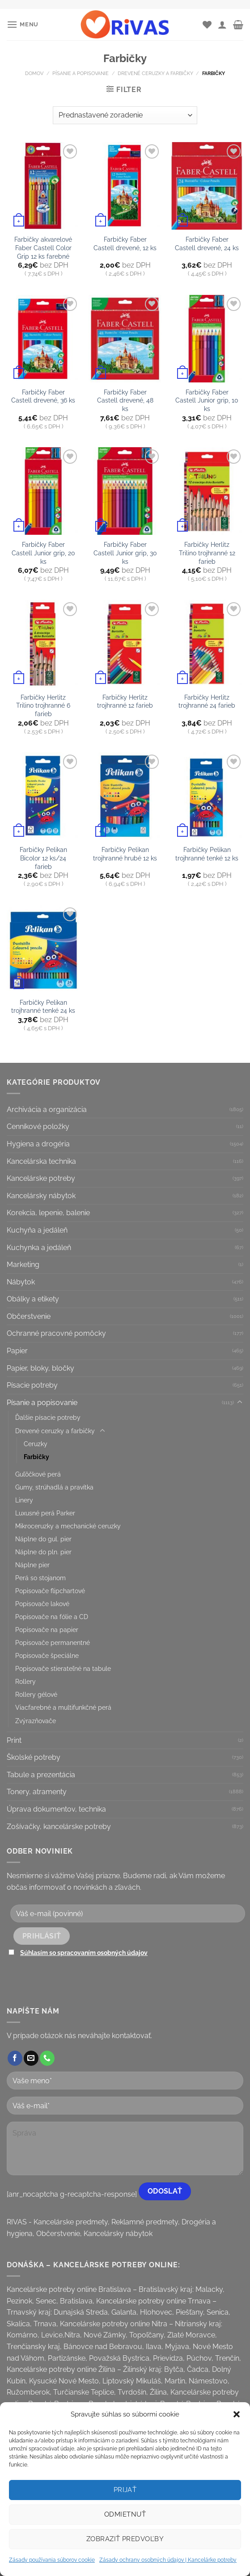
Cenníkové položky (38, 1126)
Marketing (23, 1264)
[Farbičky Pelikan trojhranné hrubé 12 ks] (125, 796)
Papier (17, 1351)
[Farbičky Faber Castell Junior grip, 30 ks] (125, 491)
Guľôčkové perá (38, 1474)
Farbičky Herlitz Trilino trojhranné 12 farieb (207, 553)
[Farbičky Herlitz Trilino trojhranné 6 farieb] (43, 644)
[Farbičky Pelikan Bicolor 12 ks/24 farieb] (43, 796)
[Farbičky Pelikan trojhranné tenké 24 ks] (43, 949)
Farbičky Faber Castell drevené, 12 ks (125, 243)
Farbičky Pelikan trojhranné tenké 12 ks (206, 854)
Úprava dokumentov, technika (56, 1809)
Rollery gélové (36, 1694)
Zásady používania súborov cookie (52, 2560)
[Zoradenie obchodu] (125, 115)
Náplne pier (32, 1565)
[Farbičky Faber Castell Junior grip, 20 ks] (43, 491)
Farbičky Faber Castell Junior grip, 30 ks (125, 553)
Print (14, 1740)
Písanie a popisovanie (80, 73)
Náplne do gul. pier (43, 1539)
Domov (34, 73)
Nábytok (21, 1282)
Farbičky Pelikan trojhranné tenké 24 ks (43, 1007)
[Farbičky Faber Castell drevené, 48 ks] (125, 338)
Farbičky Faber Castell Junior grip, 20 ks (43, 553)
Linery (24, 1500)
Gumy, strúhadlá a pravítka (54, 1487)
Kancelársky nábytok (41, 1196)
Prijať (125, 2490)
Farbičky (36, 1456)
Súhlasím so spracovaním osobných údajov (84, 1952)
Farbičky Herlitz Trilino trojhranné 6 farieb (43, 705)
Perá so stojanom (40, 1578)
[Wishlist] (207, 24)
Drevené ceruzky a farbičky (155, 73)
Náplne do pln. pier (43, 1552)
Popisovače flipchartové (50, 1590)
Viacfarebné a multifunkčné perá (63, 1707)
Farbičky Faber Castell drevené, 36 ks (43, 396)
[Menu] (22, 24)
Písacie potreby (32, 1385)
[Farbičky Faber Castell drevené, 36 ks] (43, 338)
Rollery (25, 1681)
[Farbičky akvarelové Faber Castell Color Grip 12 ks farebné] (43, 186)
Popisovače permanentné (52, 1642)
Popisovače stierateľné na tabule (63, 1668)
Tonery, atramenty (37, 1791)
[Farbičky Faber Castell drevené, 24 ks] (206, 186)
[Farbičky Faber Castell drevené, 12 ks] (125, 186)
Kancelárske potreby (41, 1178)
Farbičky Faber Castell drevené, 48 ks (125, 400)
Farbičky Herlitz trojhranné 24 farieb (206, 701)
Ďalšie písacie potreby (48, 1417)
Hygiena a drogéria (38, 1144)
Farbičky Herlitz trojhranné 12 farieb (125, 701)
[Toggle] (239, 1402)
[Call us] (47, 2058)
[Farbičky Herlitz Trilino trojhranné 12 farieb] (206, 491)
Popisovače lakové (42, 1603)
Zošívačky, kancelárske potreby (59, 1826)
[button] (236, 2414)
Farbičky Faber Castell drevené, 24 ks (207, 243)
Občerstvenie (29, 1316)
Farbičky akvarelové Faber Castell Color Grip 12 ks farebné (43, 247)
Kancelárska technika (41, 1161)
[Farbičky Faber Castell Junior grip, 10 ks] (206, 338)
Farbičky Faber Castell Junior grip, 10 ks (206, 400)
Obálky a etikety (33, 1299)
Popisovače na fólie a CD (51, 1616)
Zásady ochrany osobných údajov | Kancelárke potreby (168, 2560)
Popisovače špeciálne (47, 1655)
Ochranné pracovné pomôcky (56, 1333)
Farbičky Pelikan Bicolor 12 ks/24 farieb (43, 858)
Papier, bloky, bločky (40, 1368)
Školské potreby (33, 1757)
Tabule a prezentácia (41, 1774)
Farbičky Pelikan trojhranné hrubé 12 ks (125, 854)
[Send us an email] (31, 2058)
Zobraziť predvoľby (125, 2539)
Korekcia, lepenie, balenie (48, 1212)
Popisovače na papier (46, 1629)
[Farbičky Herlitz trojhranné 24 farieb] (206, 644)
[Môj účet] (222, 24)
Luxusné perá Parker (45, 1513)
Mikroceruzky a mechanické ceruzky (68, 1526)
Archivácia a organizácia (47, 1109)
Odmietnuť (125, 2514)
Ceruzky (35, 1443)
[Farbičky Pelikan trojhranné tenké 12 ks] (206, 796)
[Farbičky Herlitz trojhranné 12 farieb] (125, 644)
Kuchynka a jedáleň (39, 1247)
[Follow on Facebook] (15, 2058)
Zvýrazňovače (35, 1720)
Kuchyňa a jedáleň (37, 1230)
